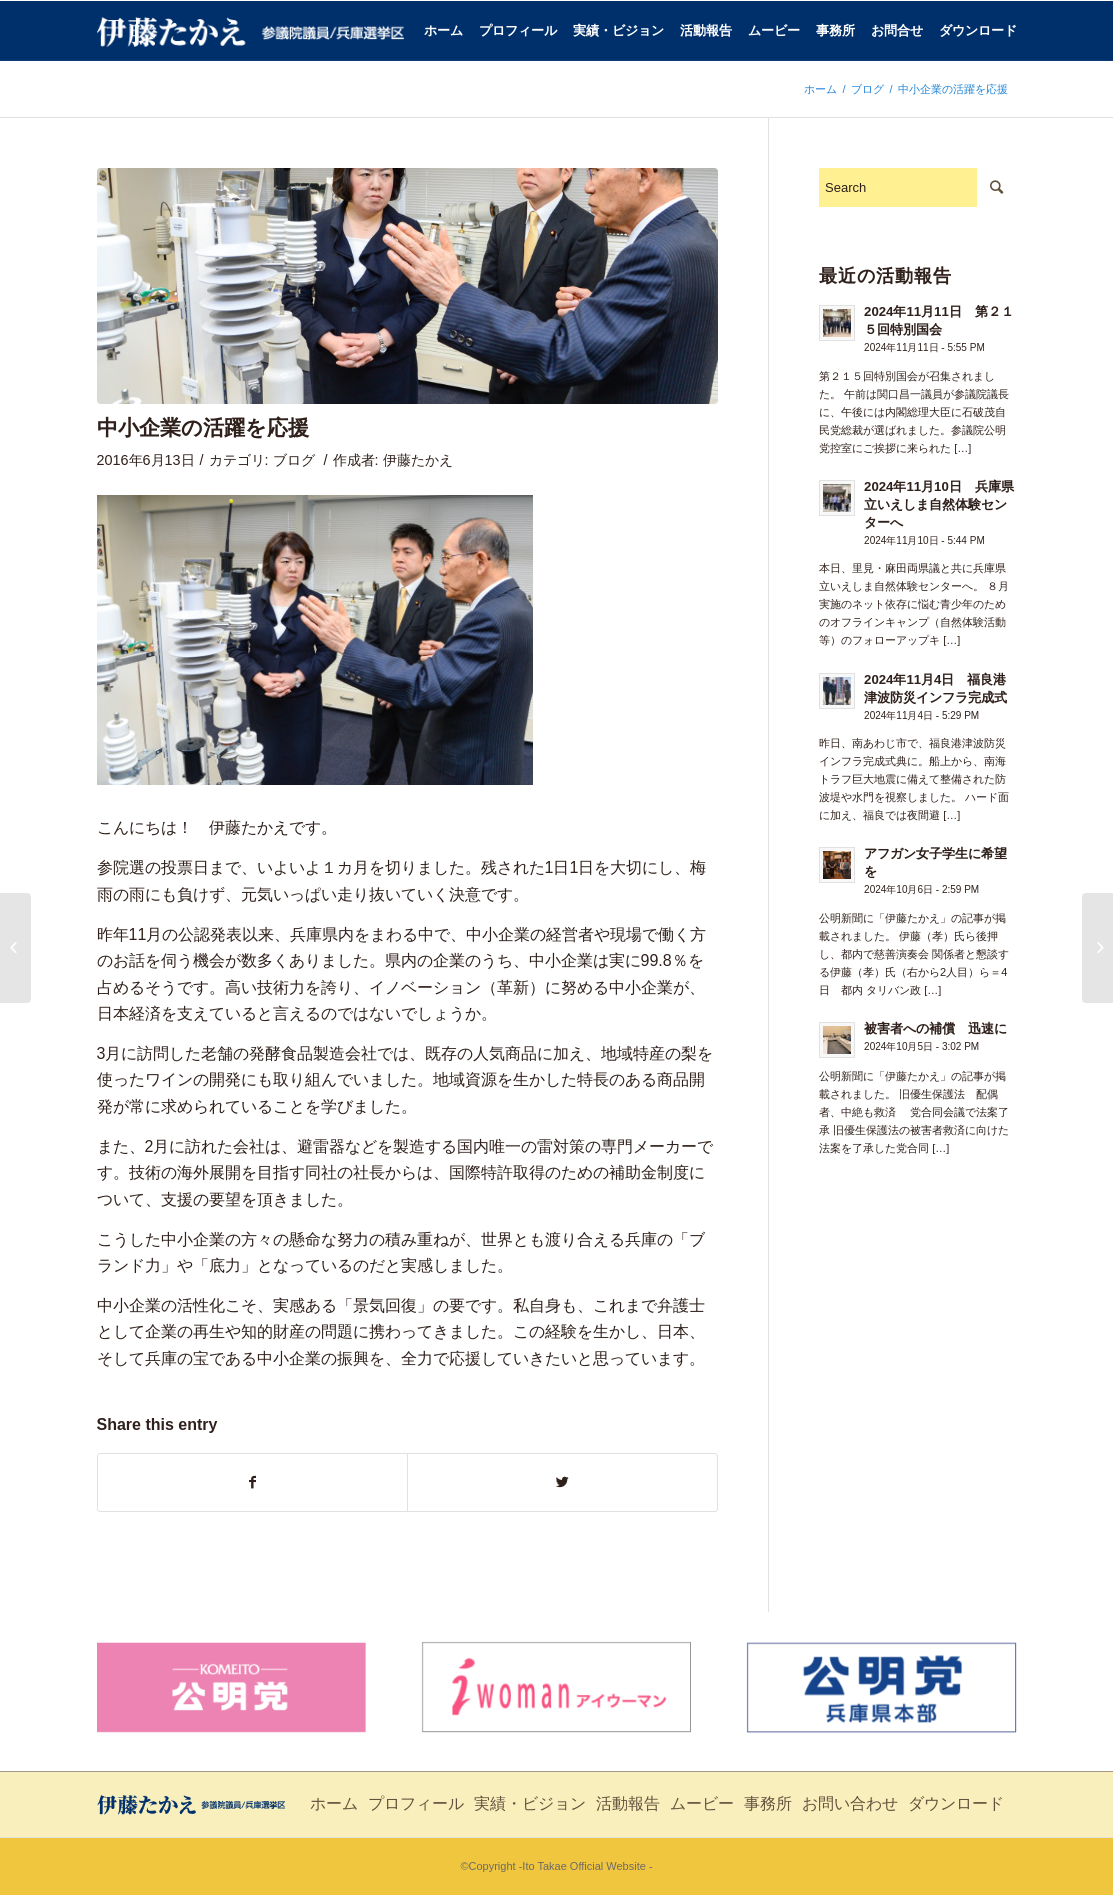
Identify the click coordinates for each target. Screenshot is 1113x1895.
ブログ (867, 89)
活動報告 (628, 1803)
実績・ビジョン (530, 1803)
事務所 (768, 1803)
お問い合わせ (850, 1803)
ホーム (820, 89)
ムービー (702, 1803)
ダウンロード (956, 1803)
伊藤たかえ (418, 460)
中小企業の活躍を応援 (203, 427)
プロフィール (416, 1803)
